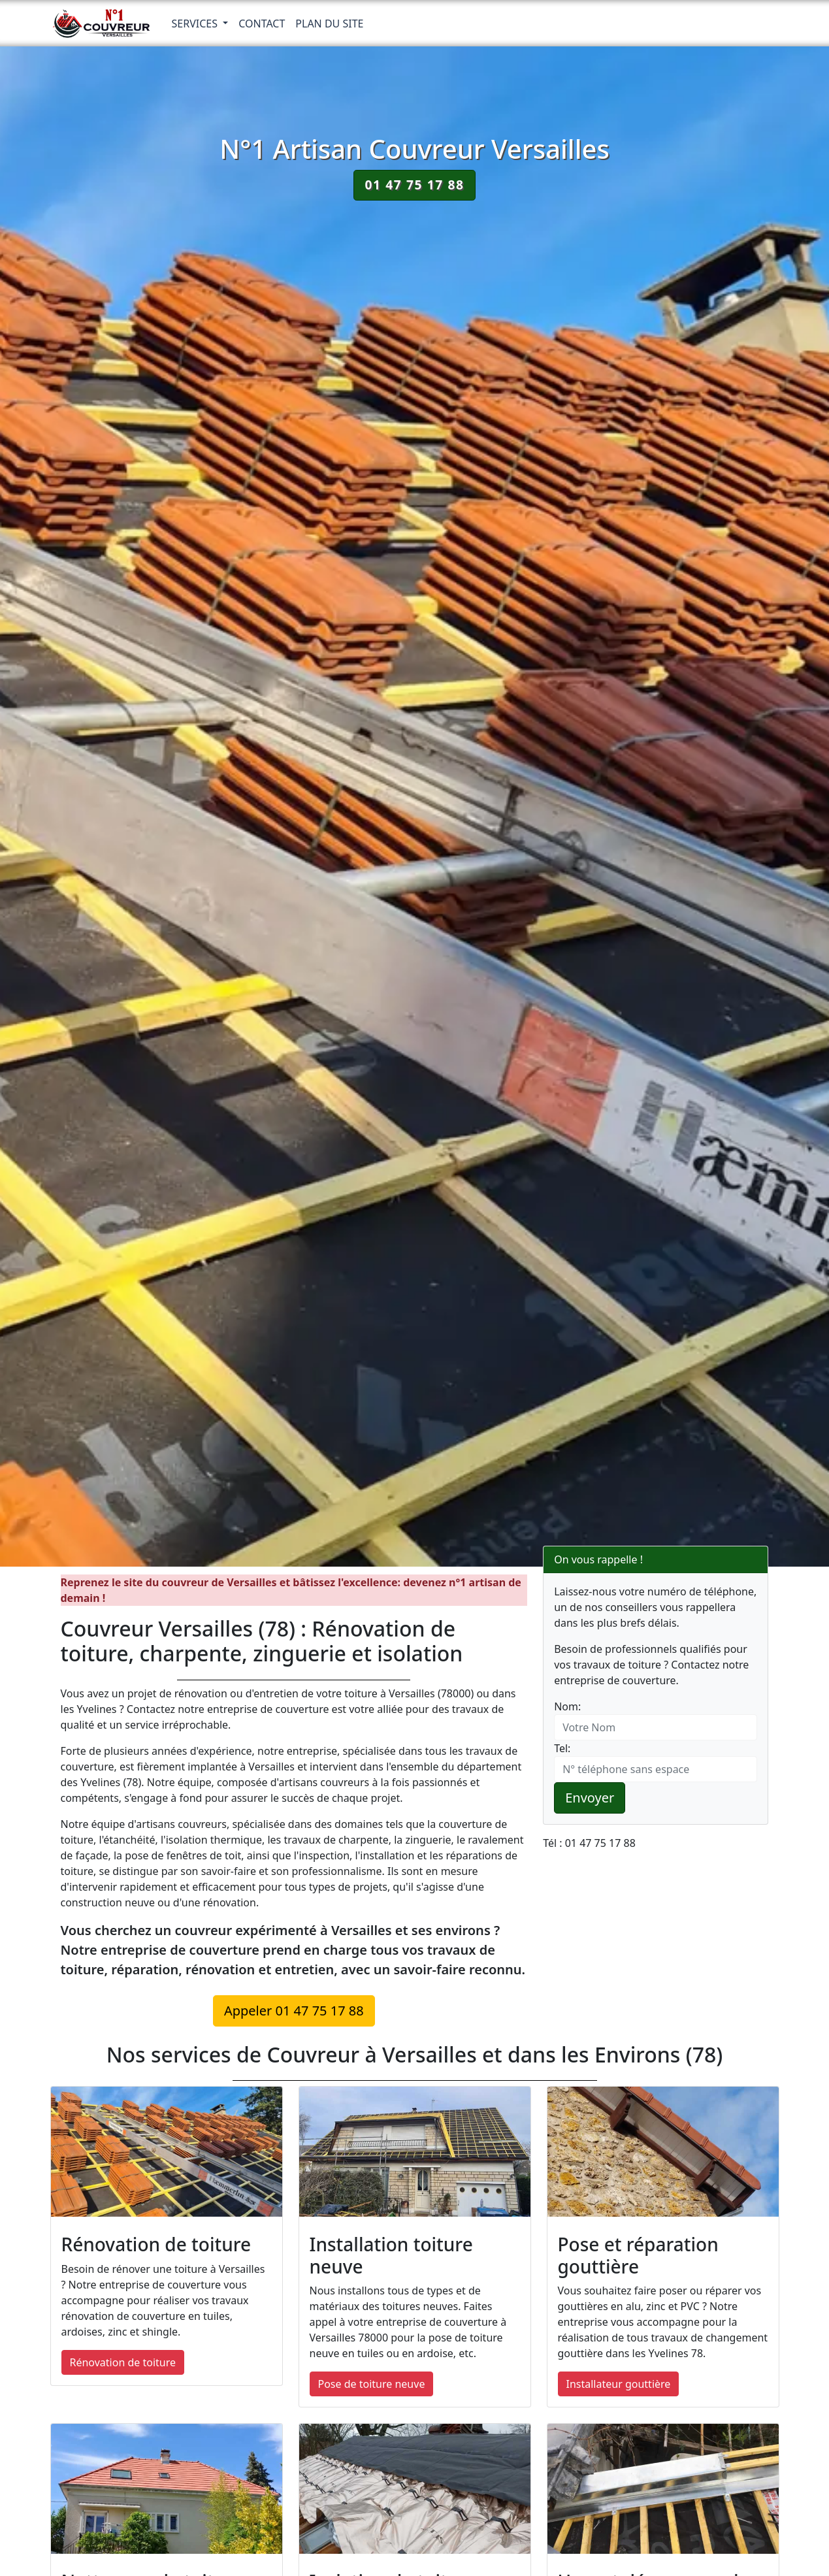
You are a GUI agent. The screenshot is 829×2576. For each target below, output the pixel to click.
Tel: (562, 1748)
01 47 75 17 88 (414, 184)
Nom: (567, 1706)
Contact (261, 23)
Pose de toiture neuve (371, 2384)
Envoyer (589, 1797)
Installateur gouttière (618, 2384)
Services (196, 23)
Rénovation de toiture (123, 2362)
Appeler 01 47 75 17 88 (294, 2010)
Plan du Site (329, 23)
